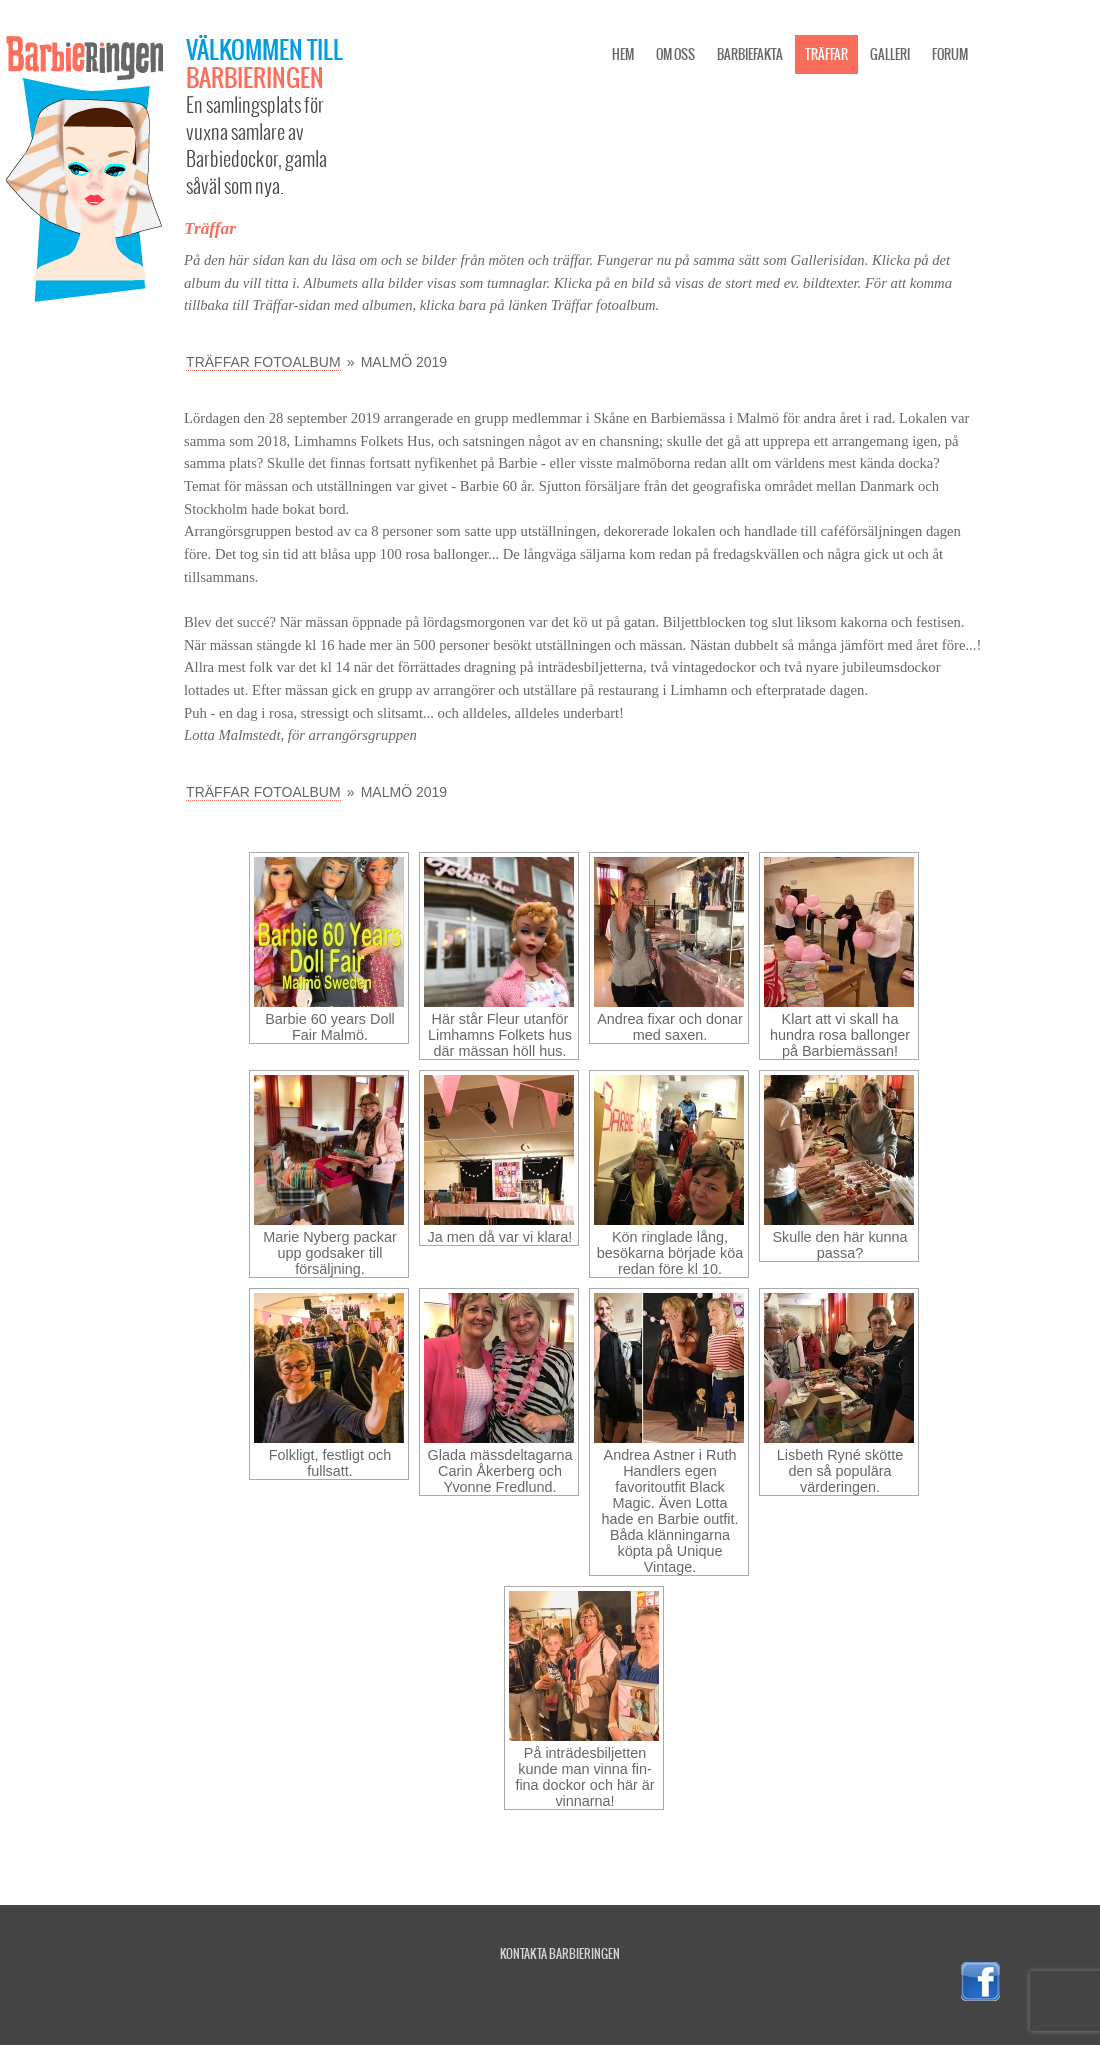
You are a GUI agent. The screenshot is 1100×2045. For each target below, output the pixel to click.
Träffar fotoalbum (263, 362)
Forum (950, 54)
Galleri (890, 54)
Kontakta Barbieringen (560, 1953)
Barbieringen (255, 77)
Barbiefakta (750, 54)
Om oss (675, 54)
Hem (623, 54)
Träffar (826, 54)
